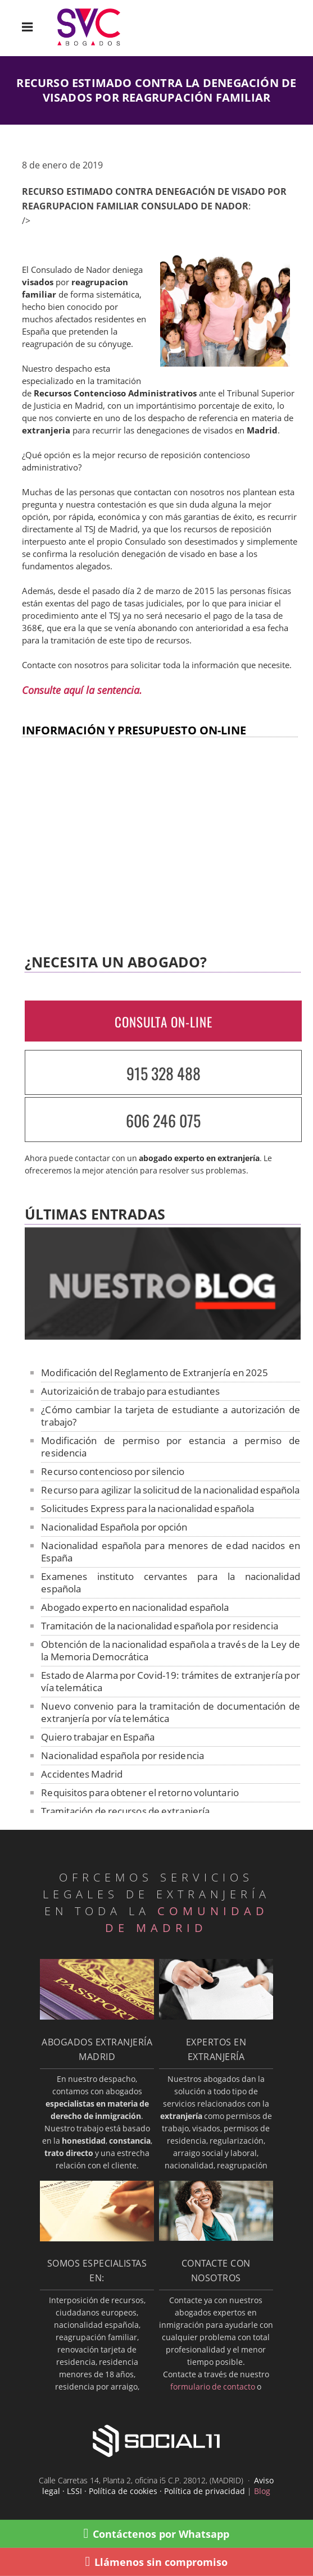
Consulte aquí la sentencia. (82, 690)
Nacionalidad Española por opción (114, 1526)
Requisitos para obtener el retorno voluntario (140, 1792)
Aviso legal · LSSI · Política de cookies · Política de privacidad (158, 2485)
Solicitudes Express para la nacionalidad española (147, 1508)
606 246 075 (163, 1120)
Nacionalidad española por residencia (122, 1755)
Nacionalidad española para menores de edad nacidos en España (170, 1551)
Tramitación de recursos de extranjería (125, 1811)
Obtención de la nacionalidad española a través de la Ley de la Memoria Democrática (170, 1650)
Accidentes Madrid (82, 1773)
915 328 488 (163, 1073)
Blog (262, 2491)
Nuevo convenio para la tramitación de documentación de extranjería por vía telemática (170, 1712)
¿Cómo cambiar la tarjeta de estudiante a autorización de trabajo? (170, 1415)
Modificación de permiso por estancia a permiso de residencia (170, 1446)
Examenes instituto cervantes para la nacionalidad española (170, 1582)
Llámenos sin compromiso (156, 2562)
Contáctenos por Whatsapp (157, 2534)
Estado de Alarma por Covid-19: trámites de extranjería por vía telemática (170, 1681)
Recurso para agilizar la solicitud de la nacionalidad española (170, 1489)
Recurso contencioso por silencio (112, 1471)
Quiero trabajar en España (98, 1736)
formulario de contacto (212, 2386)
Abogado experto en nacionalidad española (135, 1607)
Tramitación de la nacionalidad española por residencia (159, 1625)
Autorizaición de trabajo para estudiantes (130, 1391)
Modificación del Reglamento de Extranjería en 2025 (154, 1372)
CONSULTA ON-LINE (163, 1021)
